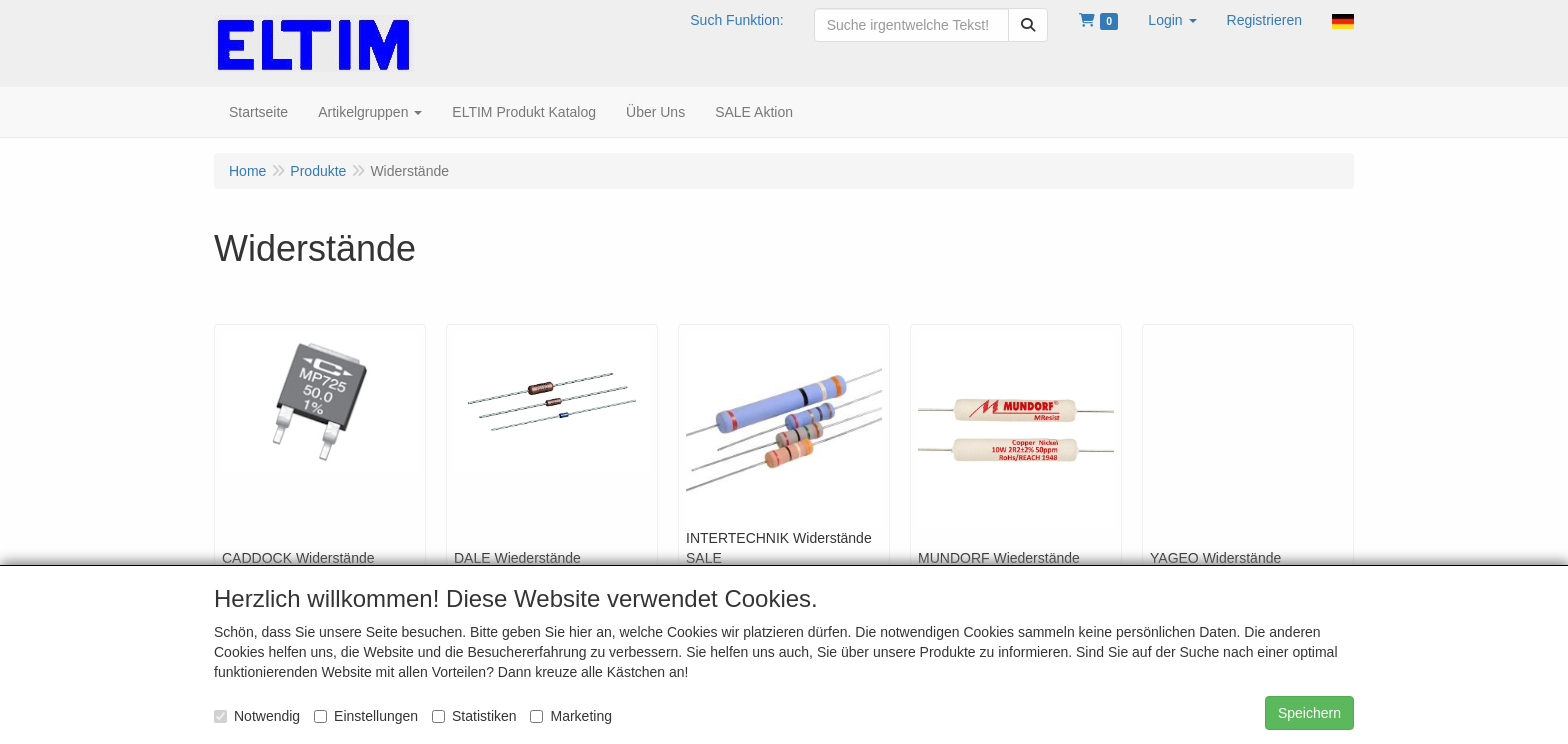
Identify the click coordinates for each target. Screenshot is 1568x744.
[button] (1172, 20)
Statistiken (474, 716)
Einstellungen (366, 716)
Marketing (570, 716)
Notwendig (257, 716)
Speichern (1309, 713)
